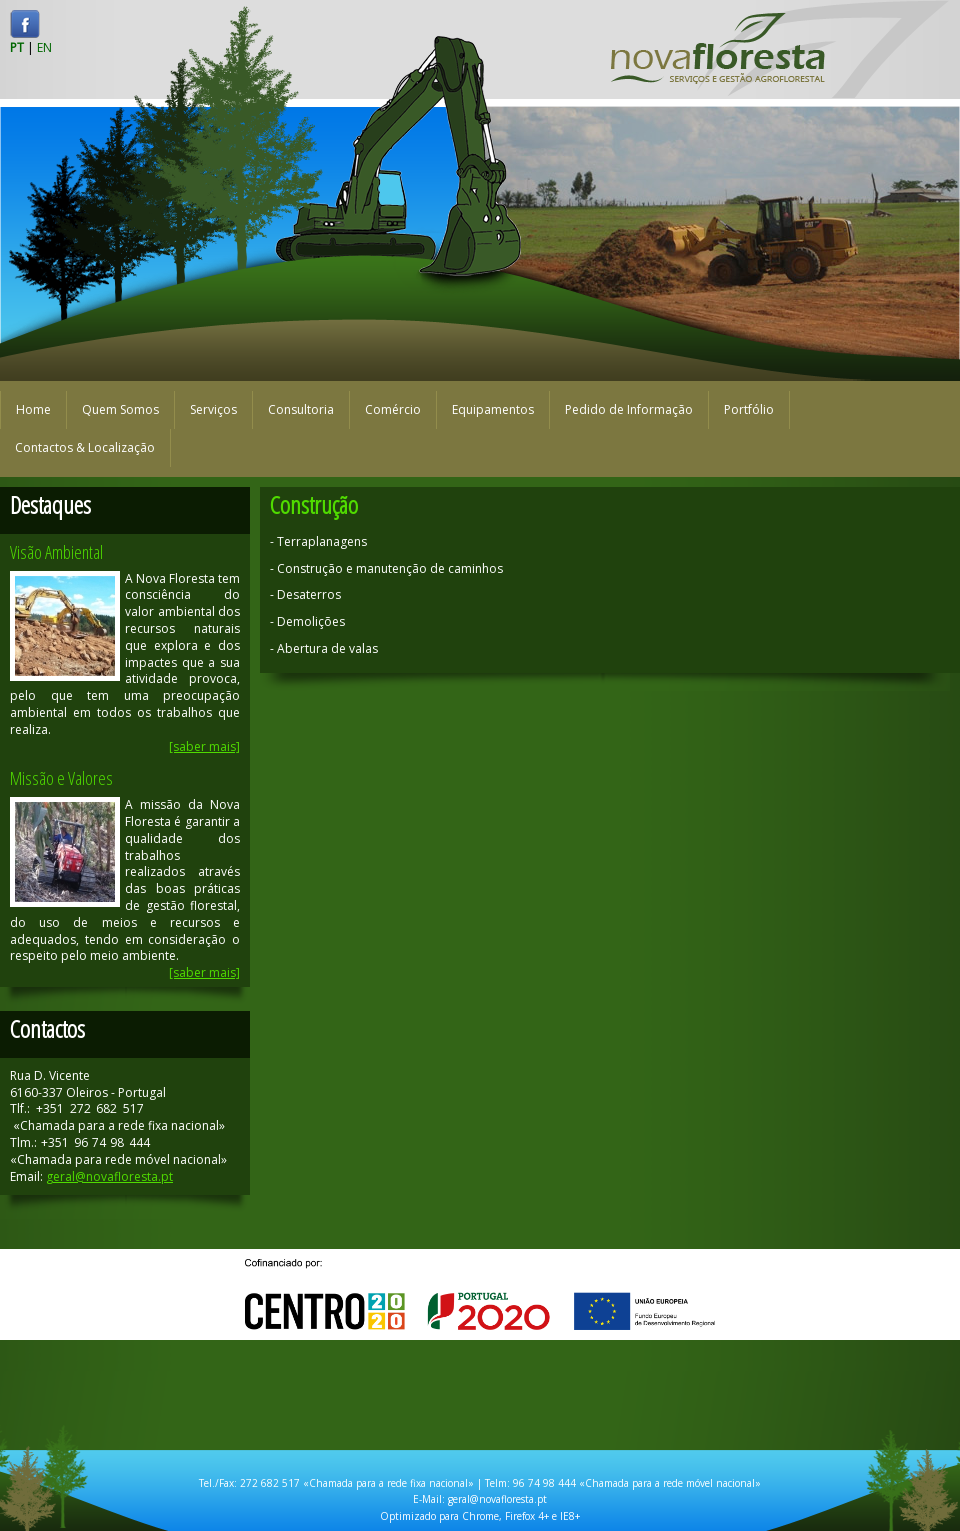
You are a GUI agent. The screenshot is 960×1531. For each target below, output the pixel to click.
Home (33, 409)
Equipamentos (493, 409)
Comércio (393, 409)
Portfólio (749, 409)
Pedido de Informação (629, 409)
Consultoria (301, 409)
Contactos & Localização (85, 447)
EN (44, 47)
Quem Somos (120, 409)
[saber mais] (204, 746)
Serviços (213, 409)
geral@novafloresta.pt (109, 1176)
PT (17, 47)
